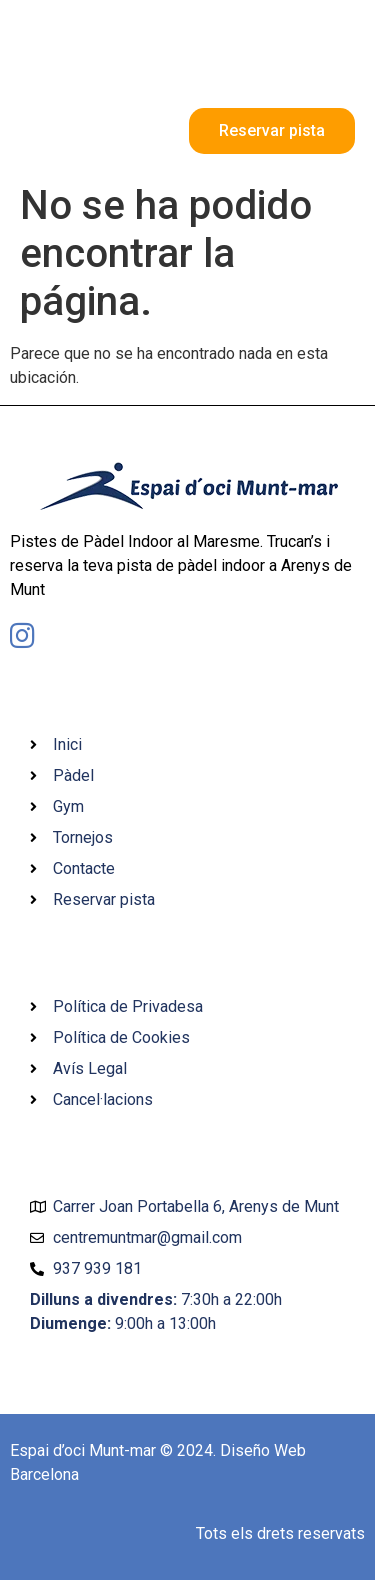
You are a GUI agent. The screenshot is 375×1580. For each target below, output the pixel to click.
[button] (338, 69)
